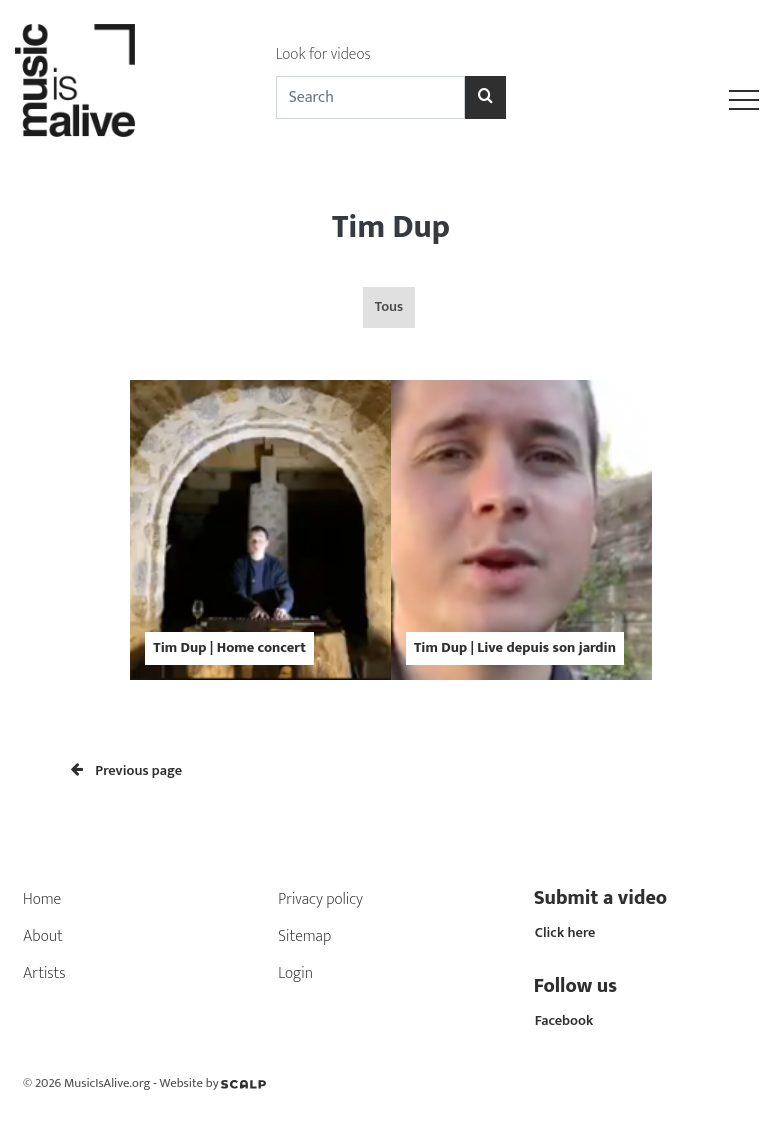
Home (42, 899)
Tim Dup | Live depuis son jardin (515, 648)
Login (295, 973)
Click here (565, 933)
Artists (44, 973)
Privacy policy (320, 899)
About (43, 936)
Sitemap (304, 936)
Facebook (564, 1021)
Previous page (126, 771)
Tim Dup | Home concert (229, 648)
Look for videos (323, 54)
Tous (389, 307)
